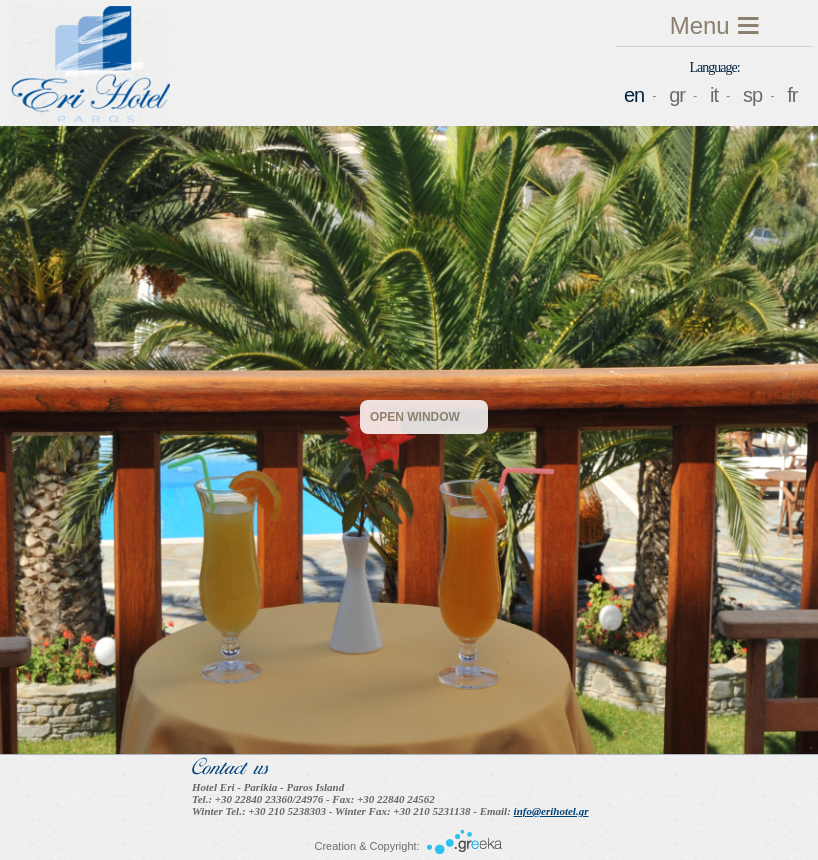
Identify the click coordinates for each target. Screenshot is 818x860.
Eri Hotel (90, 66)
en (634, 95)
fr (792, 95)
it (714, 95)
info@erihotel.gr (551, 811)
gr (677, 95)
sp (752, 95)
